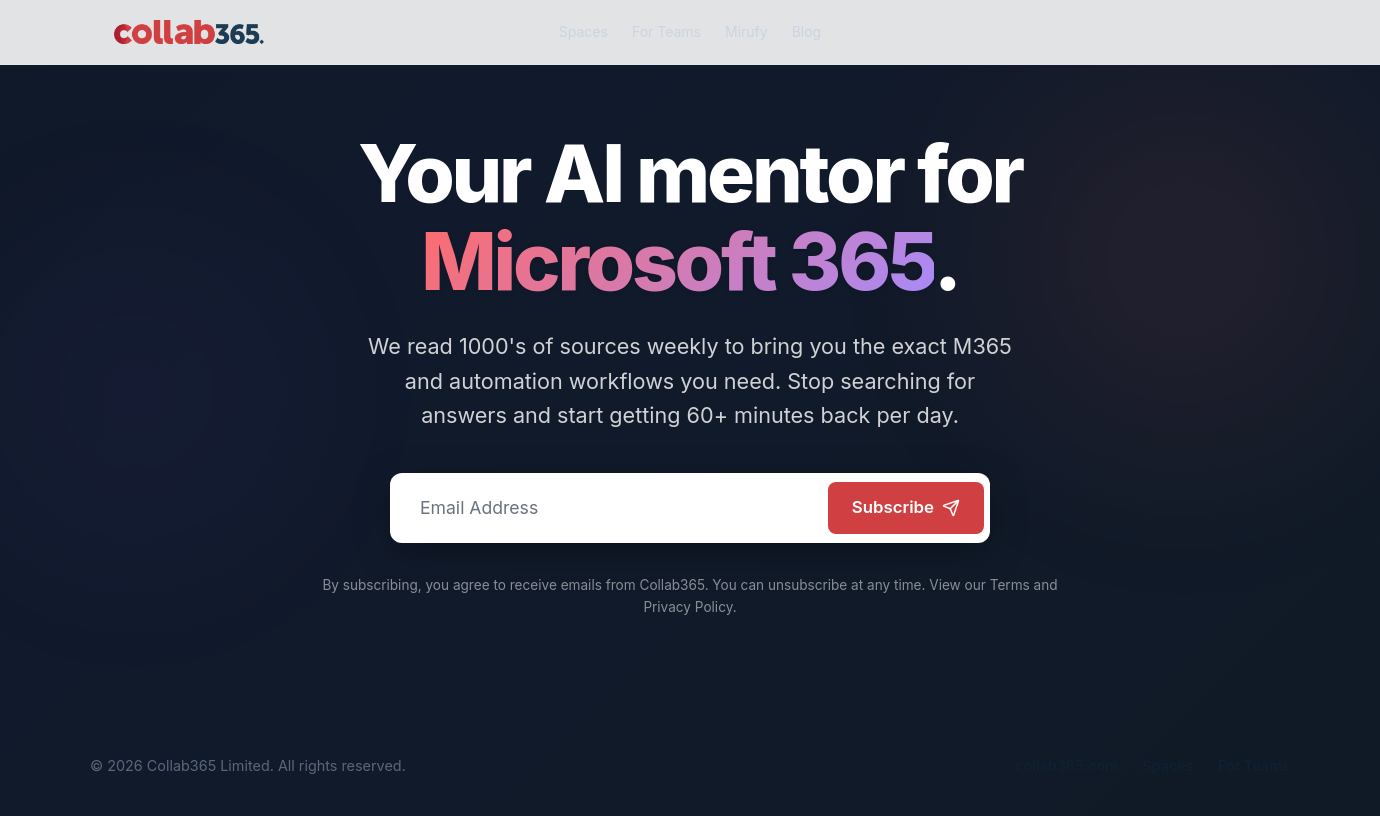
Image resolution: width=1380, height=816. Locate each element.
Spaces (583, 31)
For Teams (666, 31)
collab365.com (1066, 765)
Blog (807, 31)
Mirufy (746, 31)
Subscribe (906, 507)
